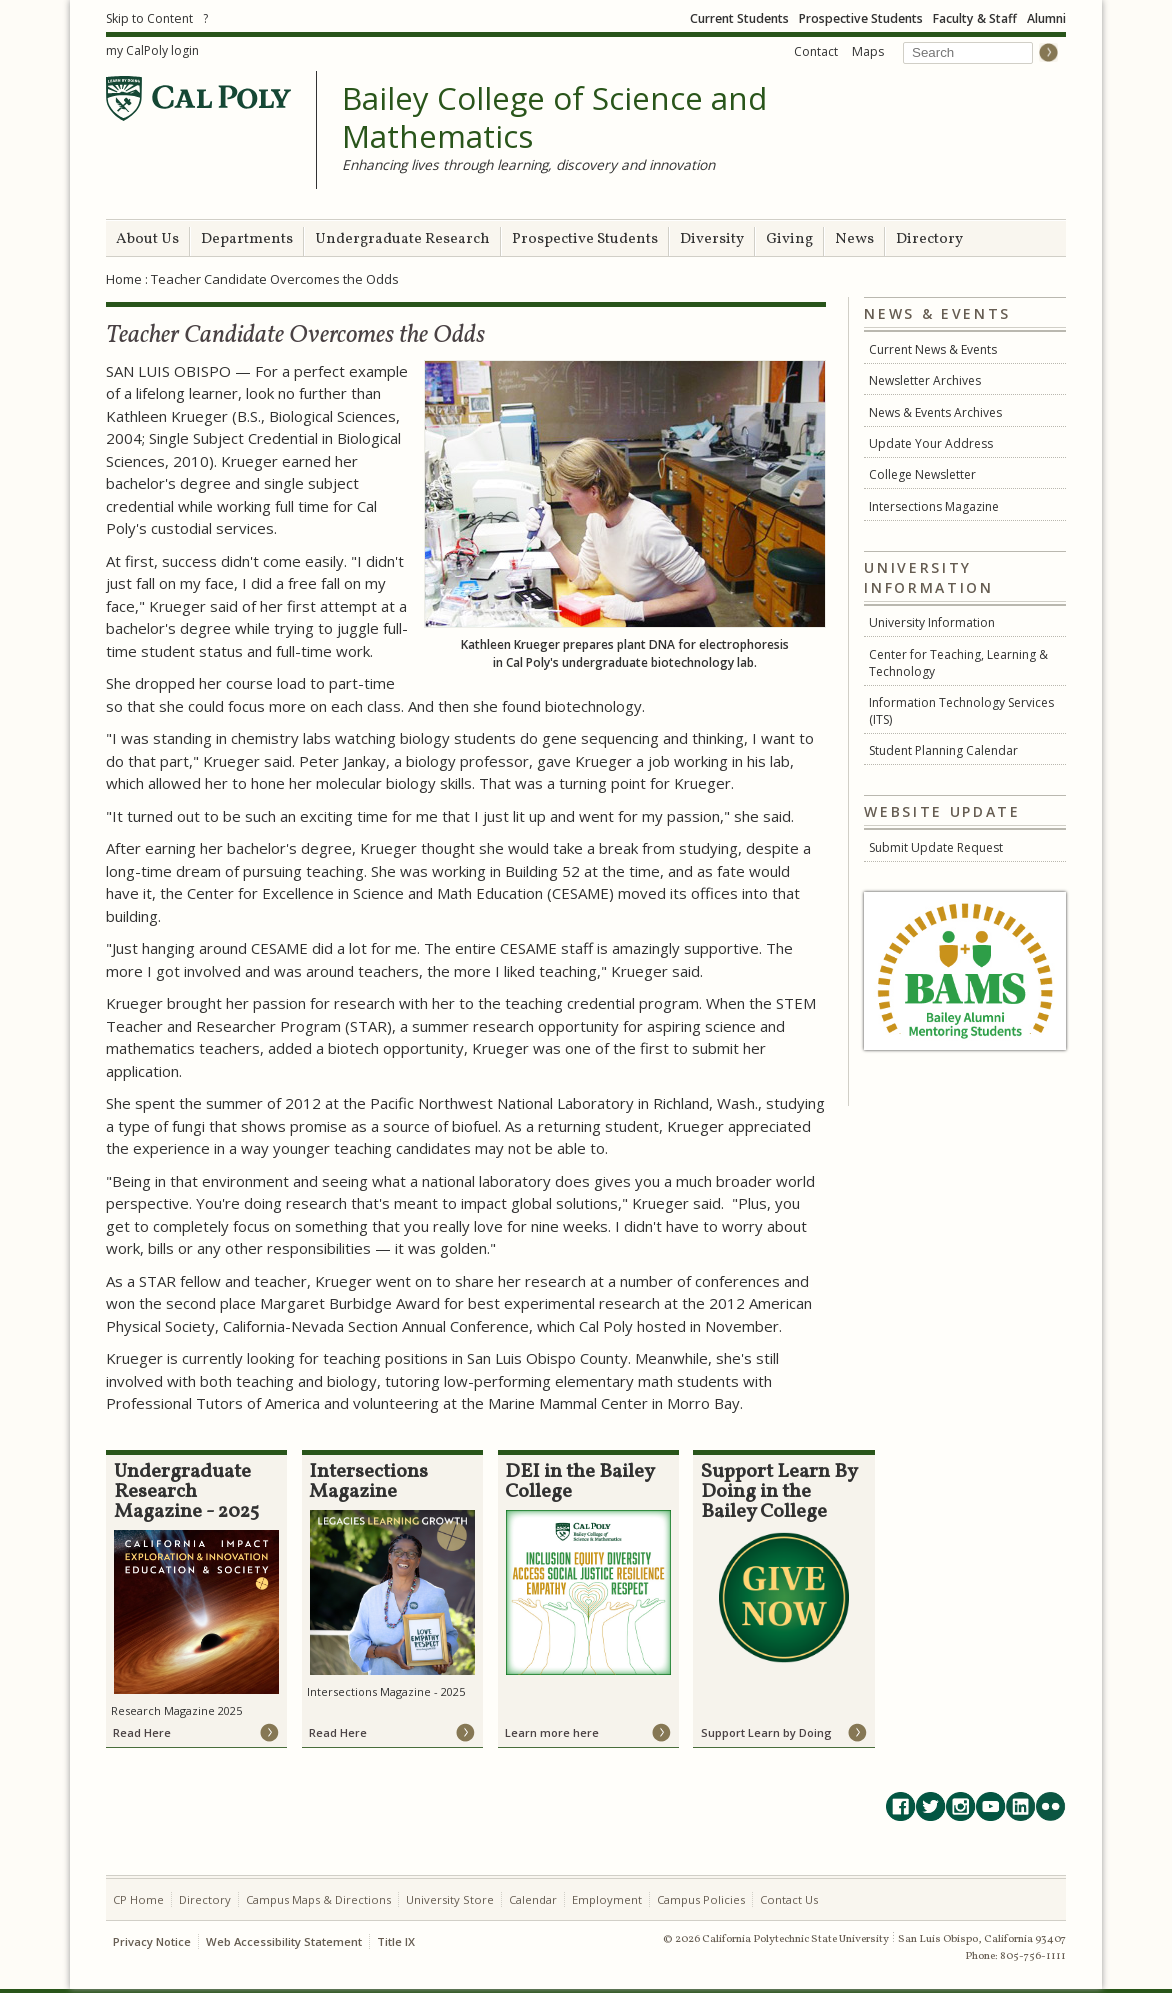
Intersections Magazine (934, 506)
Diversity (712, 239)
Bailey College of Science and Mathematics (554, 117)
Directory (929, 239)
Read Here (142, 1732)
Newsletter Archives (925, 380)
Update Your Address (931, 443)
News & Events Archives (935, 412)
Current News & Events (933, 349)
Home (124, 279)
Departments (247, 239)
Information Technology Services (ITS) (961, 711)
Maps (868, 51)
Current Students (739, 18)
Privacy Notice (152, 1941)
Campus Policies (701, 1899)
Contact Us (789, 1899)
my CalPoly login (152, 50)
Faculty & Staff (975, 18)
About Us (147, 239)
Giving (789, 239)
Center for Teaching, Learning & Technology (958, 663)
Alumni (1046, 18)
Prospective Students (861, 18)
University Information (932, 622)
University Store (450, 1899)
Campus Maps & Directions (318, 1899)
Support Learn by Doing (766, 1732)
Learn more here (552, 1732)
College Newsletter (922, 474)
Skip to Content (149, 18)
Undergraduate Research (402, 239)
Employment (607, 1899)
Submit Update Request (936, 847)
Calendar (533, 1899)
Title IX (396, 1941)
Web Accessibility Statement (284, 1941)
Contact (816, 51)
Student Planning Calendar (943, 750)
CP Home (138, 1899)
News (854, 239)
